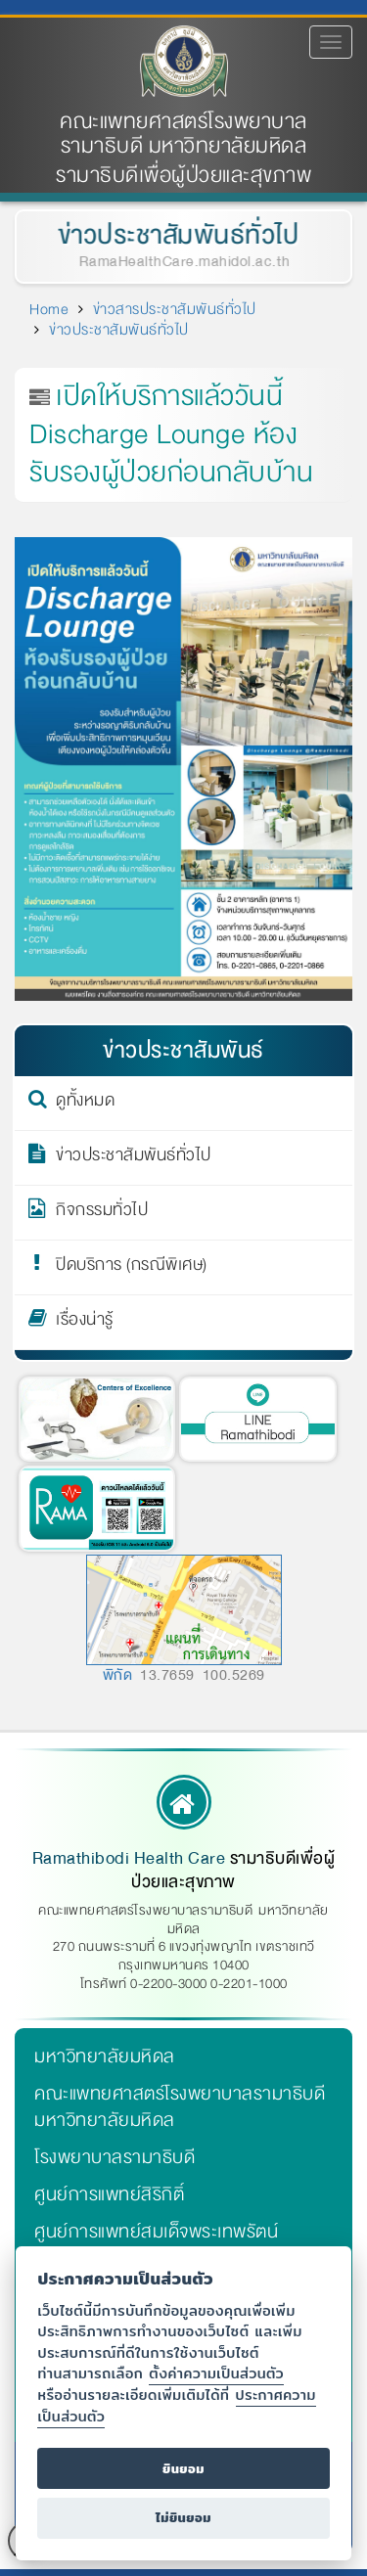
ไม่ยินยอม (183, 2518)
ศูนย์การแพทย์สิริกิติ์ (109, 2194)
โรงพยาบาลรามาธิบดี (114, 2157)
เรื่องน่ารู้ (85, 1322)
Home (49, 309)
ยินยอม (183, 2469)
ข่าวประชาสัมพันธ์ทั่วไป (177, 235)
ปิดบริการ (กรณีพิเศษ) (131, 1268)
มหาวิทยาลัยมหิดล (104, 2056)
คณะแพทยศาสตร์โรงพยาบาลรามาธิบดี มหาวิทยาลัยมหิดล (183, 134)
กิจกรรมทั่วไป (102, 1213)
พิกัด (118, 1675)
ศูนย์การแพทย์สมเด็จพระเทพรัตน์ (156, 2231)
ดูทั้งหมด (85, 1103)
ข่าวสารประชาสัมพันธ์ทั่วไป (174, 309)
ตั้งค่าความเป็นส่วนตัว (216, 2373)
